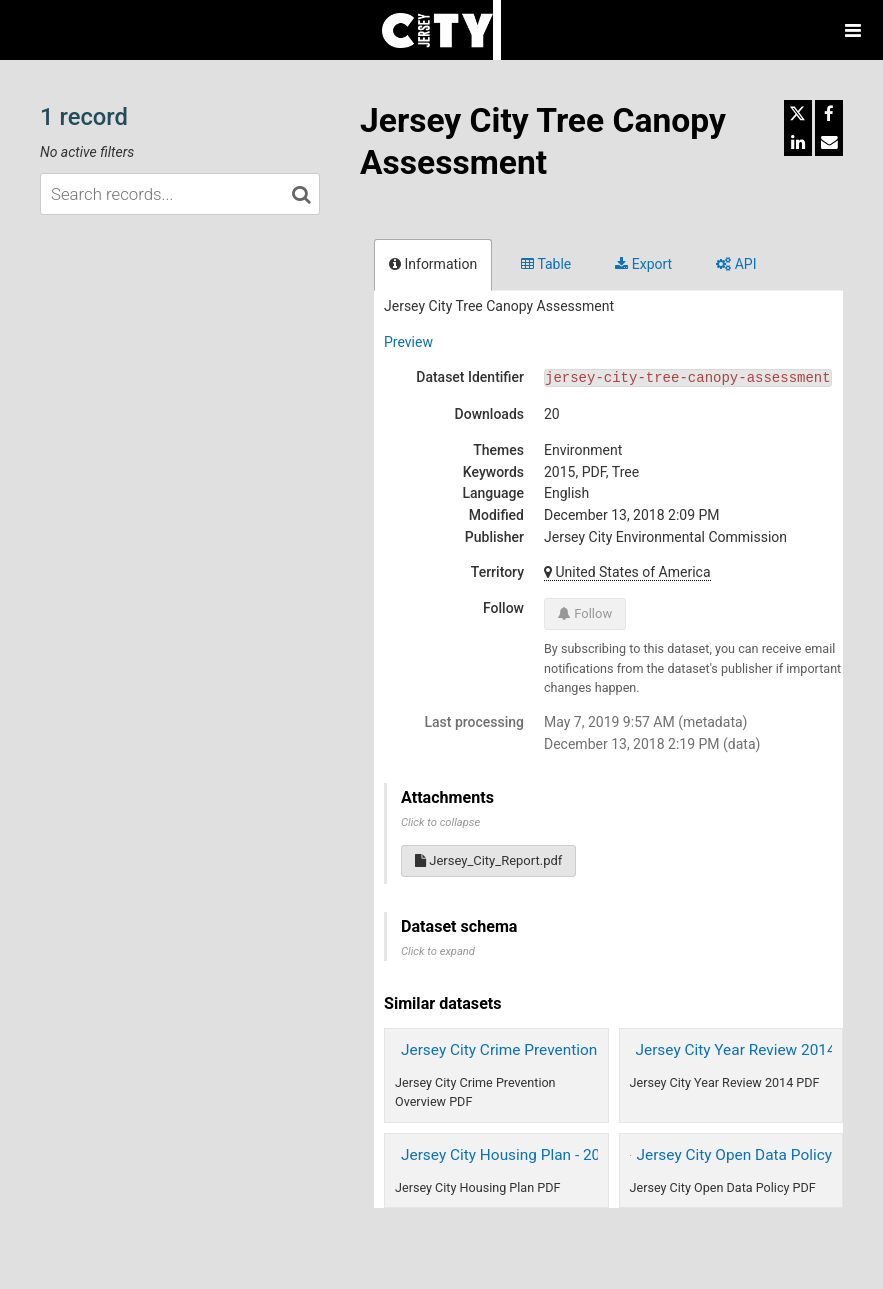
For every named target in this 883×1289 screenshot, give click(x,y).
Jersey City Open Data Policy (735, 1155)
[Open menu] (853, 30)
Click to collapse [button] (440, 822)
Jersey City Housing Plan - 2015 (509, 1155)
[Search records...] (180, 194)
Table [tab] (546, 264)
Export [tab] (643, 264)
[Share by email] (829, 142)
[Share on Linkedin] (798, 142)
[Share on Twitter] (798, 114)
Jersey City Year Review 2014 (736, 1050)
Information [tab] (433, 264)
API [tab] (736, 264)
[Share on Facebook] (829, 114)
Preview (408, 342)
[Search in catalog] (301, 194)
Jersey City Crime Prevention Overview (532, 1050)
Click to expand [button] (438, 951)
